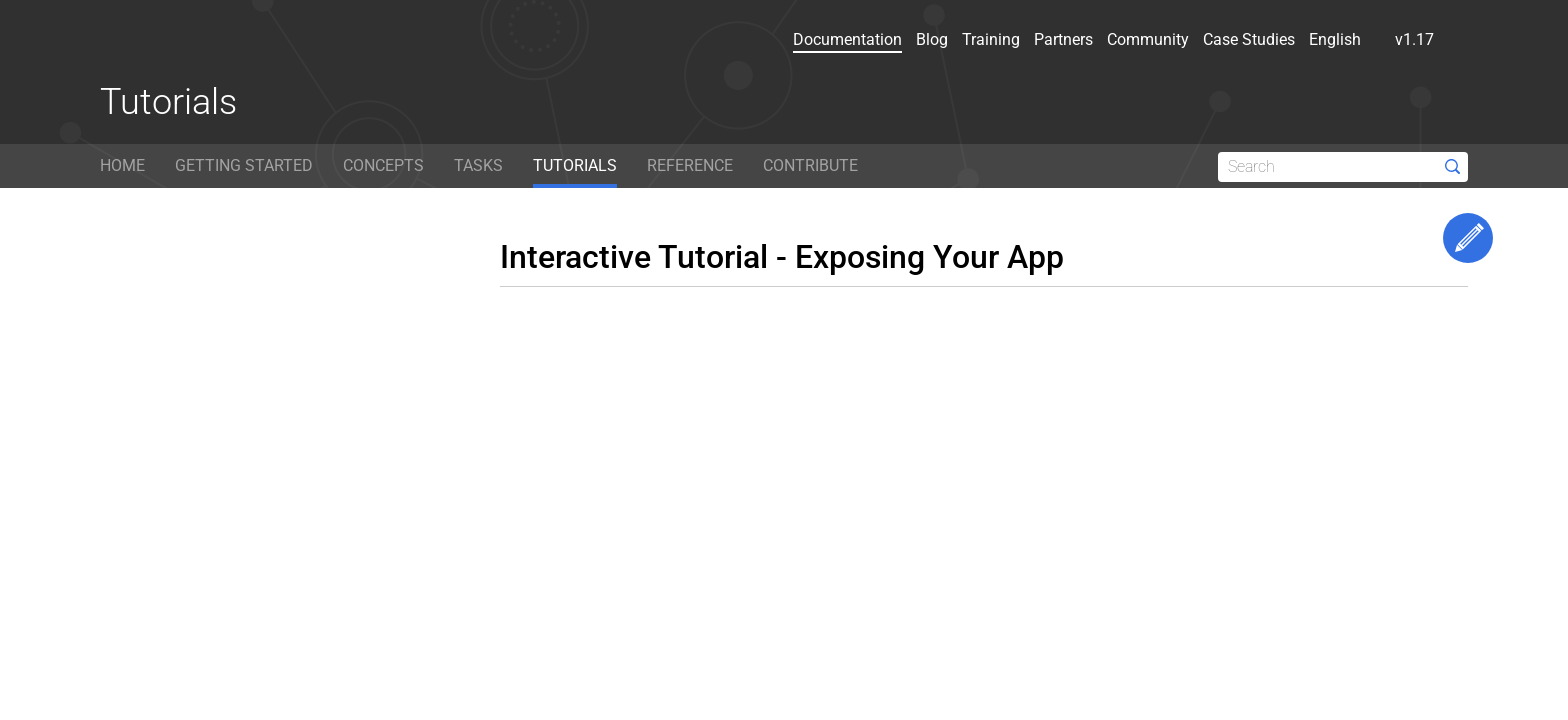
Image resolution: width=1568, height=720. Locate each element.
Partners (1063, 39)
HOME (122, 165)
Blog (932, 39)
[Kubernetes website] (190, 44)
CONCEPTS (383, 165)
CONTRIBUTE (810, 165)
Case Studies (1249, 39)
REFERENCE (690, 165)
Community (1148, 39)
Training (991, 39)
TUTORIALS (575, 165)
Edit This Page (1468, 238)
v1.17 (1424, 39)
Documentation (847, 39)
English (1345, 39)
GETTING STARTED (244, 165)
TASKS (478, 165)
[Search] (1343, 167)
